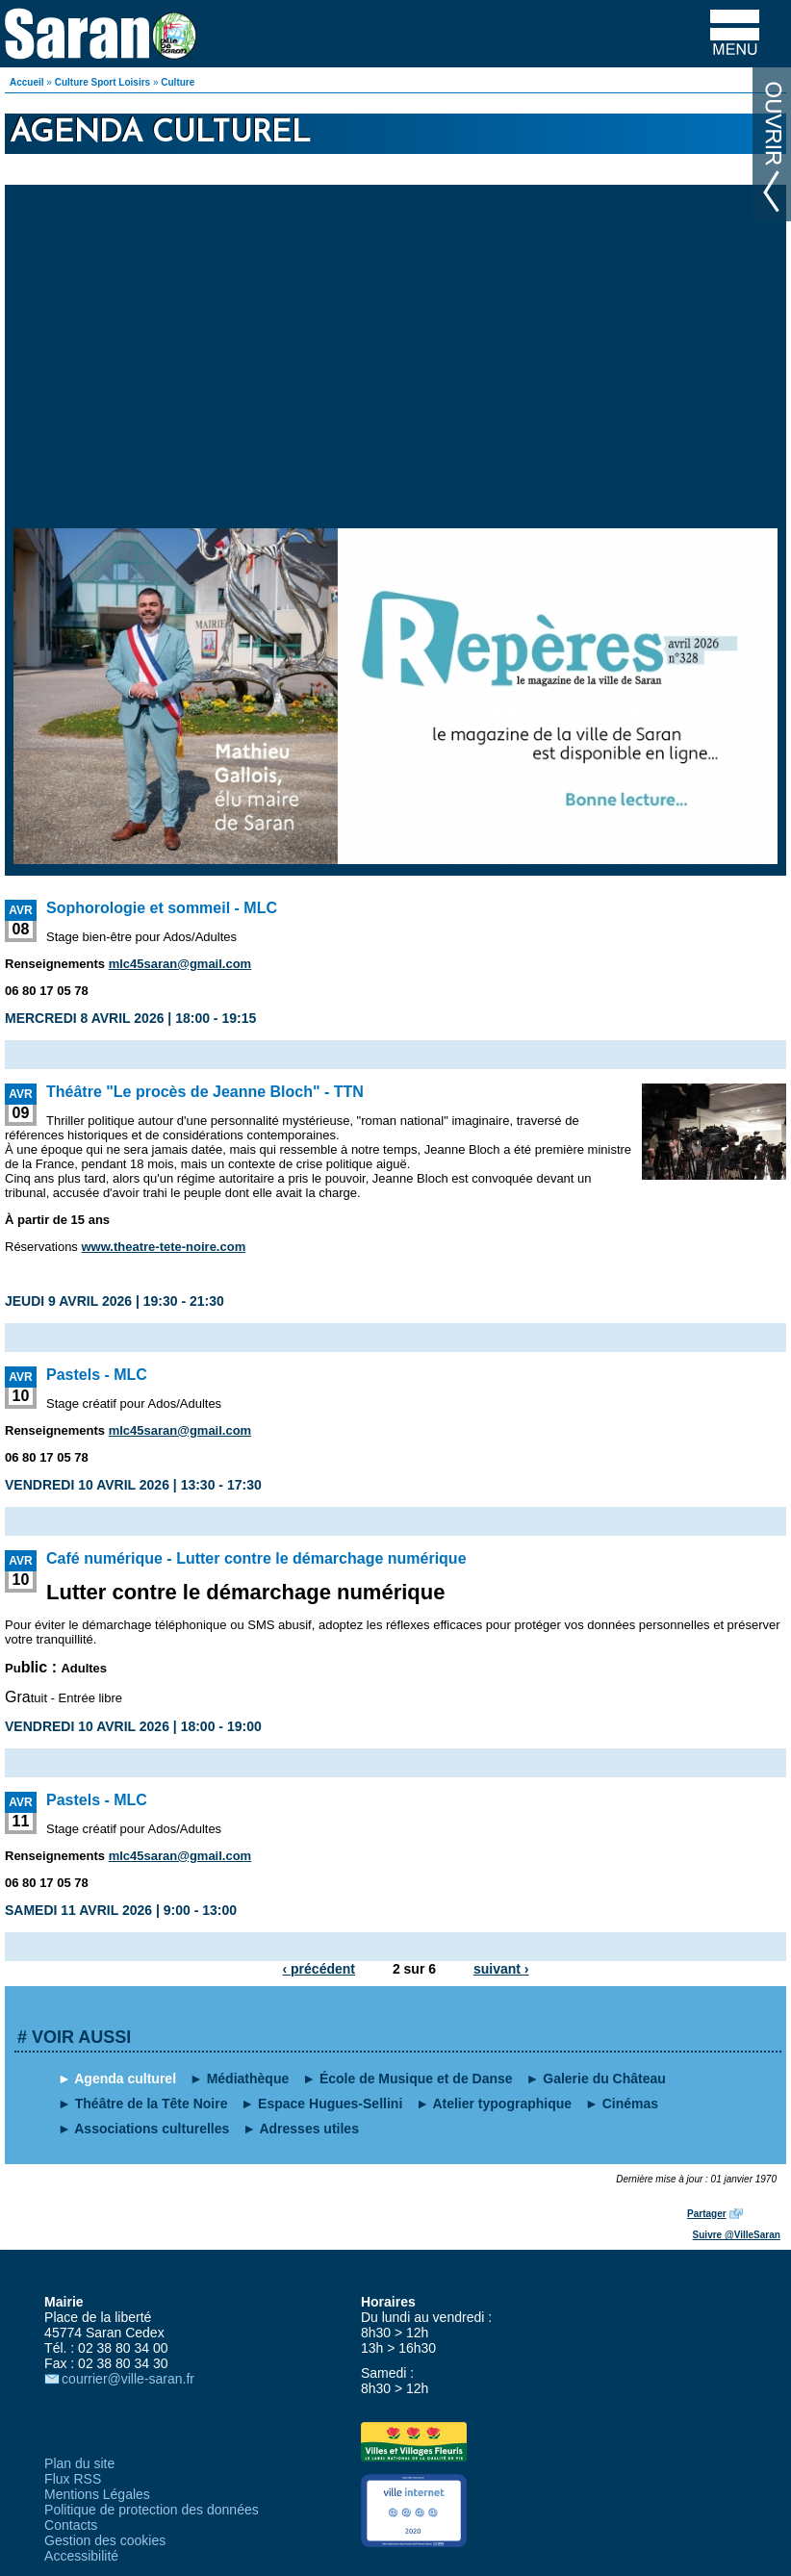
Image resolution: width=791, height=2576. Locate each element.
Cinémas (630, 2103)
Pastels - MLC (96, 1374)
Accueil (27, 82)
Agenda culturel (125, 2078)
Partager (707, 2213)
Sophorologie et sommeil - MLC (161, 908)
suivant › (501, 1969)
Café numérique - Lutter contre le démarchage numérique (256, 1558)
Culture (177, 82)
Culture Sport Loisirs (102, 82)
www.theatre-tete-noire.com (163, 1246)
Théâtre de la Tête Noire (151, 2103)
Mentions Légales (97, 2494)
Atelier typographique (502, 2103)
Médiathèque (248, 2078)
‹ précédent (319, 1969)
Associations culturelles (151, 2128)
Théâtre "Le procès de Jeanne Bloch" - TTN (205, 1092)
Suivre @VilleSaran (736, 2235)
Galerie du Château (604, 2078)
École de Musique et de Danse (416, 2078)
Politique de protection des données (151, 2509)
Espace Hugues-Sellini (330, 2103)
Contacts (70, 2525)
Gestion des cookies (105, 2540)
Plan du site (79, 2463)
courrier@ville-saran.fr (128, 2378)
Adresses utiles (309, 2128)
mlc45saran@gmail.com (180, 963)
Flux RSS (72, 2479)
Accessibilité (81, 2555)
